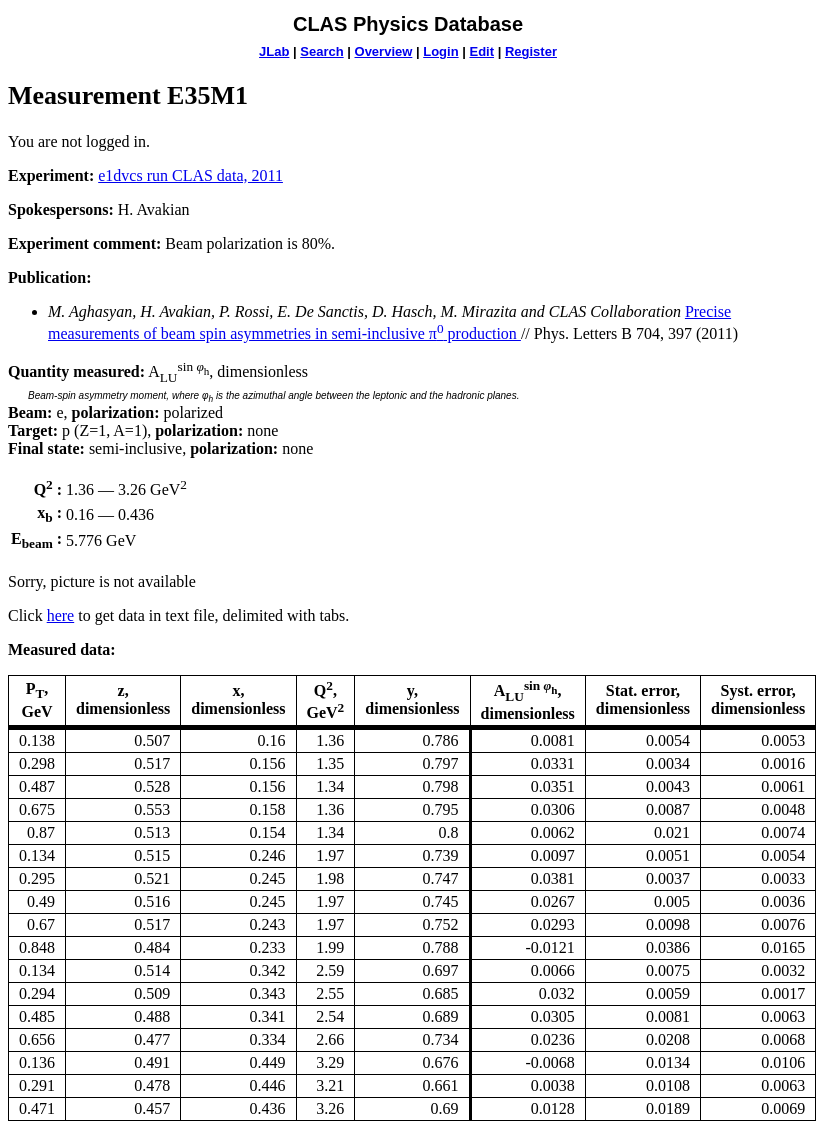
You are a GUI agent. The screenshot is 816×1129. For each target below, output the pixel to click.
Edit (481, 51)
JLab (274, 51)
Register (531, 51)
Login (440, 51)
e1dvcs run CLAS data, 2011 (190, 175)
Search (321, 51)
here (61, 615)
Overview (384, 51)
